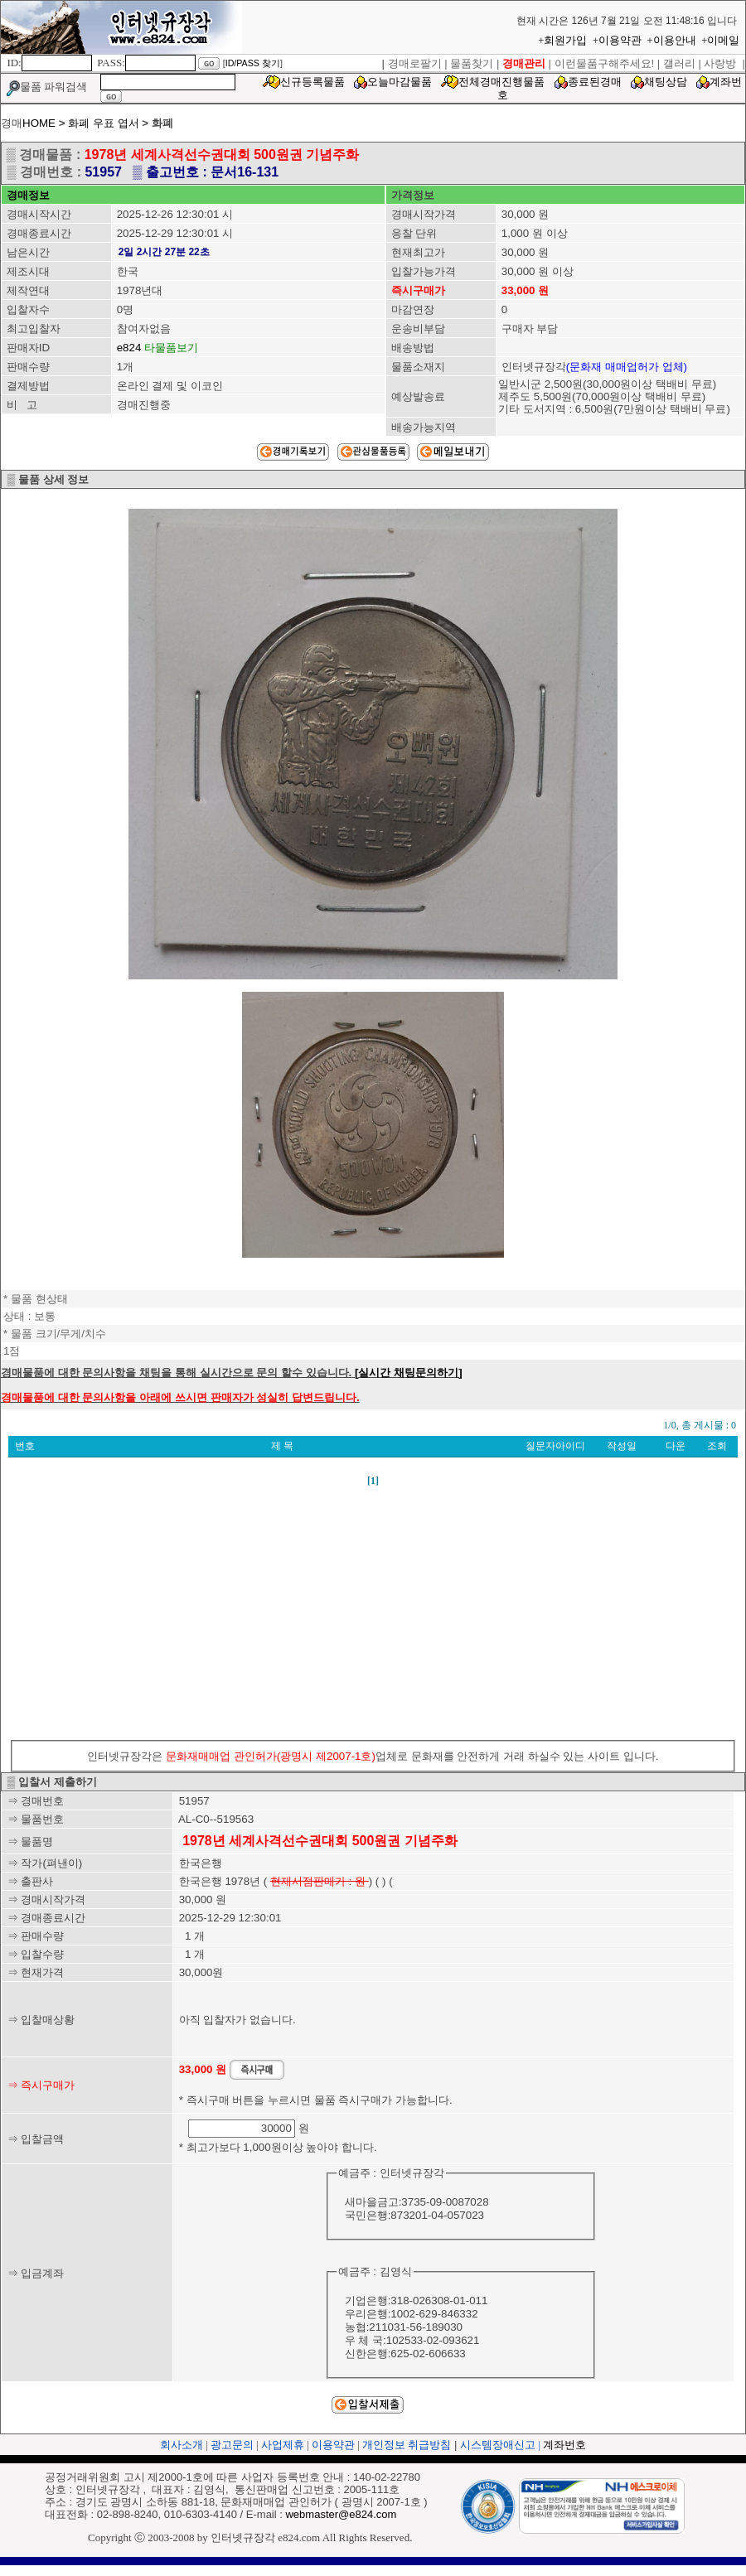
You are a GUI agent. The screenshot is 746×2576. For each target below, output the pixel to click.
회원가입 (565, 40)
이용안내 (674, 40)
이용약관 (620, 40)
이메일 (723, 40)
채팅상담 (665, 81)
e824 (129, 347)
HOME (39, 123)
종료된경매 (595, 81)
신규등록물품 (312, 81)
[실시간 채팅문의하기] (409, 1372)
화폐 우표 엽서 (105, 123)
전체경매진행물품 (501, 81)
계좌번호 (564, 2444)
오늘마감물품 (399, 81)
